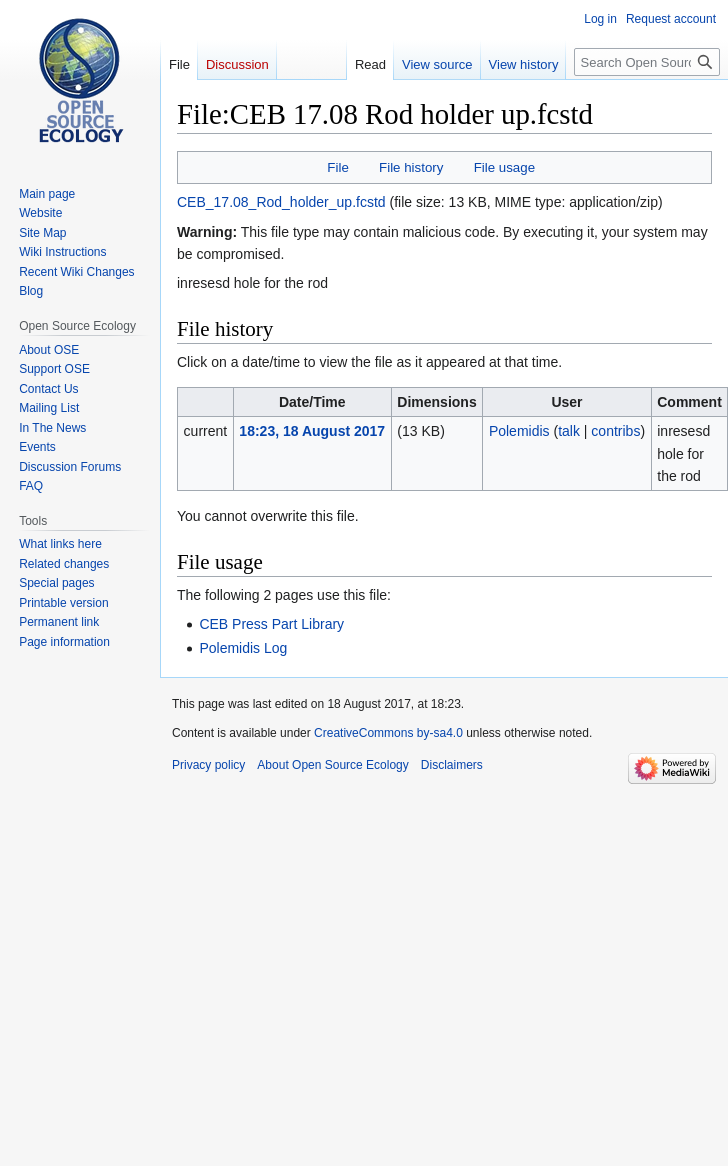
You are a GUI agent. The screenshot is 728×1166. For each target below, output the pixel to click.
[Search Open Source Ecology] (647, 62)
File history (411, 167)
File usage (504, 167)
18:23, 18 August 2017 (312, 431)
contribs (615, 431)
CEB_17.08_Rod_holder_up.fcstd (281, 202)
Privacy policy (208, 765)
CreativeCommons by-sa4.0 (388, 733)
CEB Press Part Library (271, 624)
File (337, 167)
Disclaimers (452, 765)
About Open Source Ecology (332, 765)
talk (569, 431)
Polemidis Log (243, 648)
